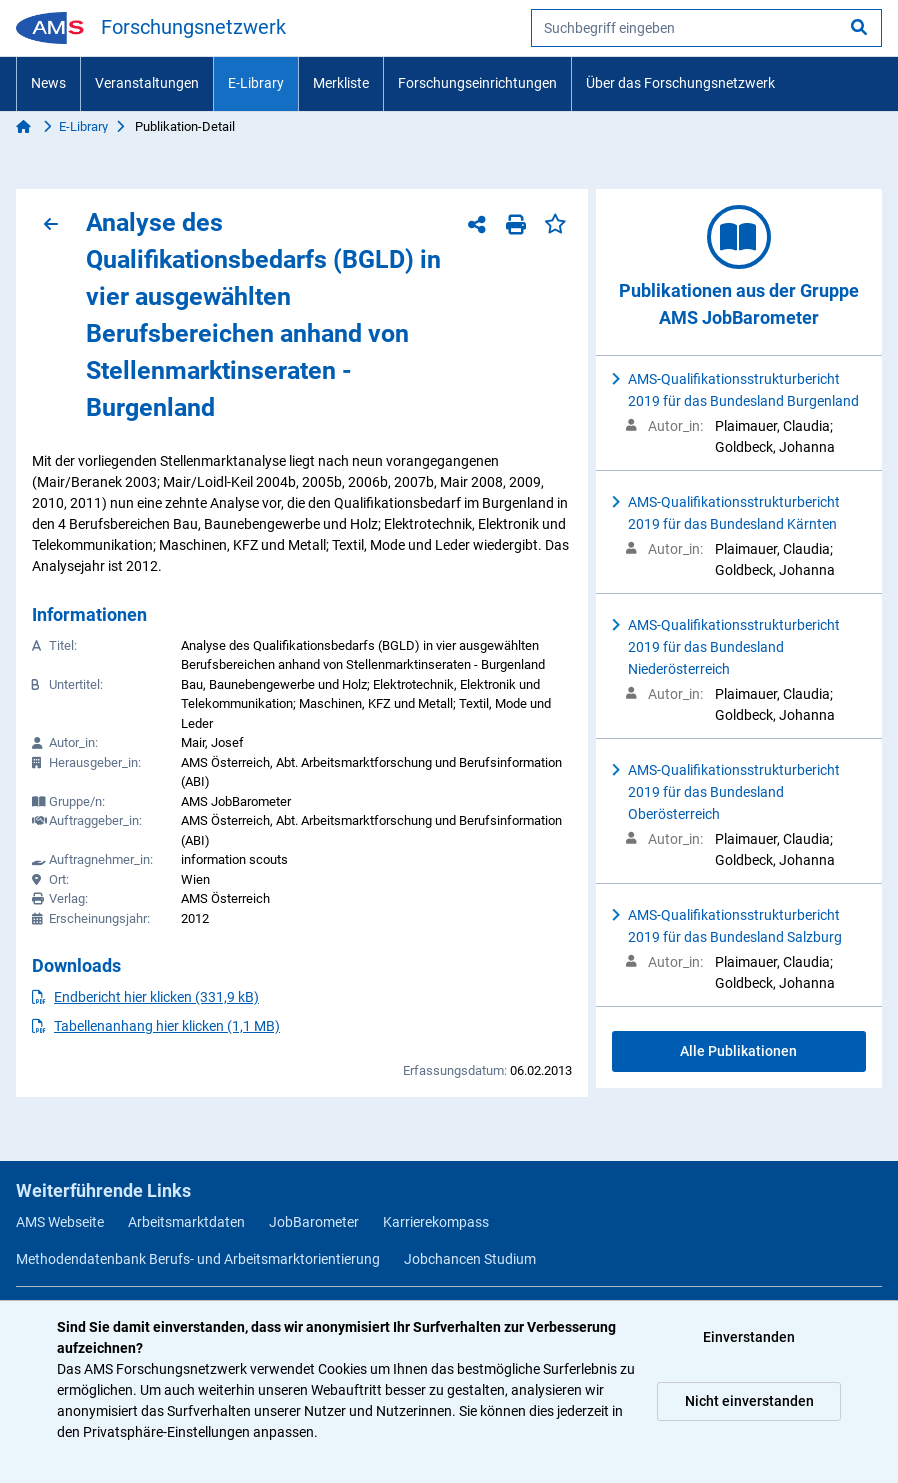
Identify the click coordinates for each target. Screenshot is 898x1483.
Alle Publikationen (738, 1051)
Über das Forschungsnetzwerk (680, 83)
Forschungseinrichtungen (477, 83)
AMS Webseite (60, 1222)
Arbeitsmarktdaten (186, 1222)
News (48, 83)
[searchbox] (706, 28)
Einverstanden (749, 1337)
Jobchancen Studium (470, 1259)
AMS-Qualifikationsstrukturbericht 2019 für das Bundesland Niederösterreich (734, 647)
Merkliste (341, 83)
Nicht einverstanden (749, 1401)
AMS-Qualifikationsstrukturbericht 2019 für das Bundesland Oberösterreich (734, 792)
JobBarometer (314, 1222)
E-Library (256, 83)
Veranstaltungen (147, 83)
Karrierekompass (436, 1222)
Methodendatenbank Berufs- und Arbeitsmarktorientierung (198, 1259)
